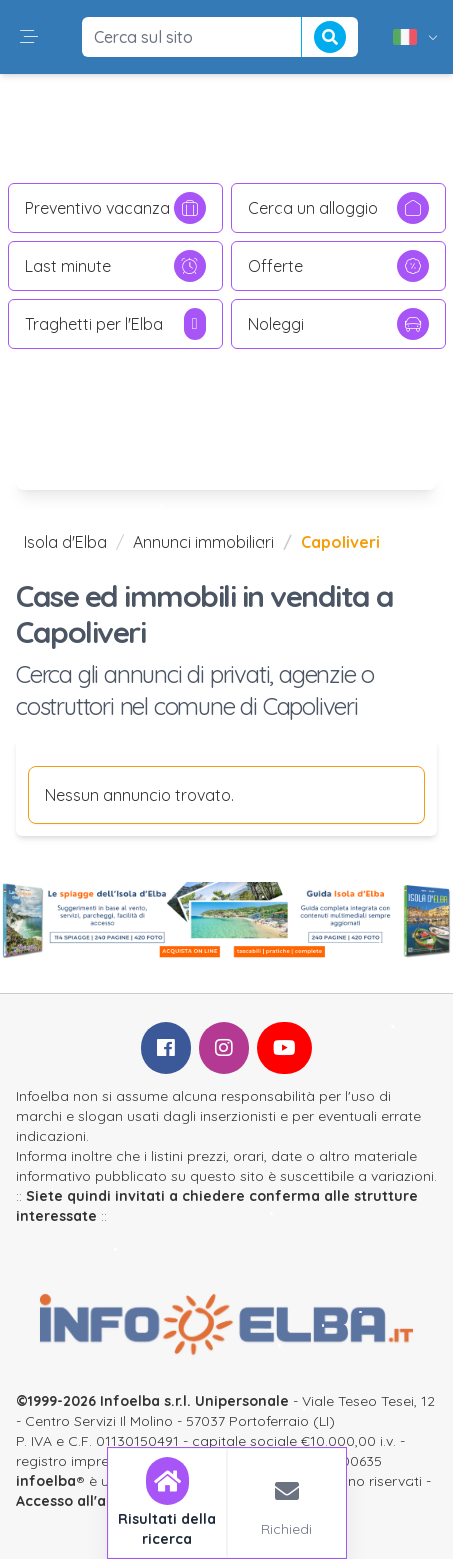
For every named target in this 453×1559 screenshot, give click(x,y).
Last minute (115, 266)
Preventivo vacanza (115, 208)
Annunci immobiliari (203, 542)
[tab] (167, 1503)
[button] (29, 37)
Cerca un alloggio (338, 208)
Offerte (338, 266)
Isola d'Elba (65, 542)
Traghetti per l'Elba (115, 324)
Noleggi (338, 324)
